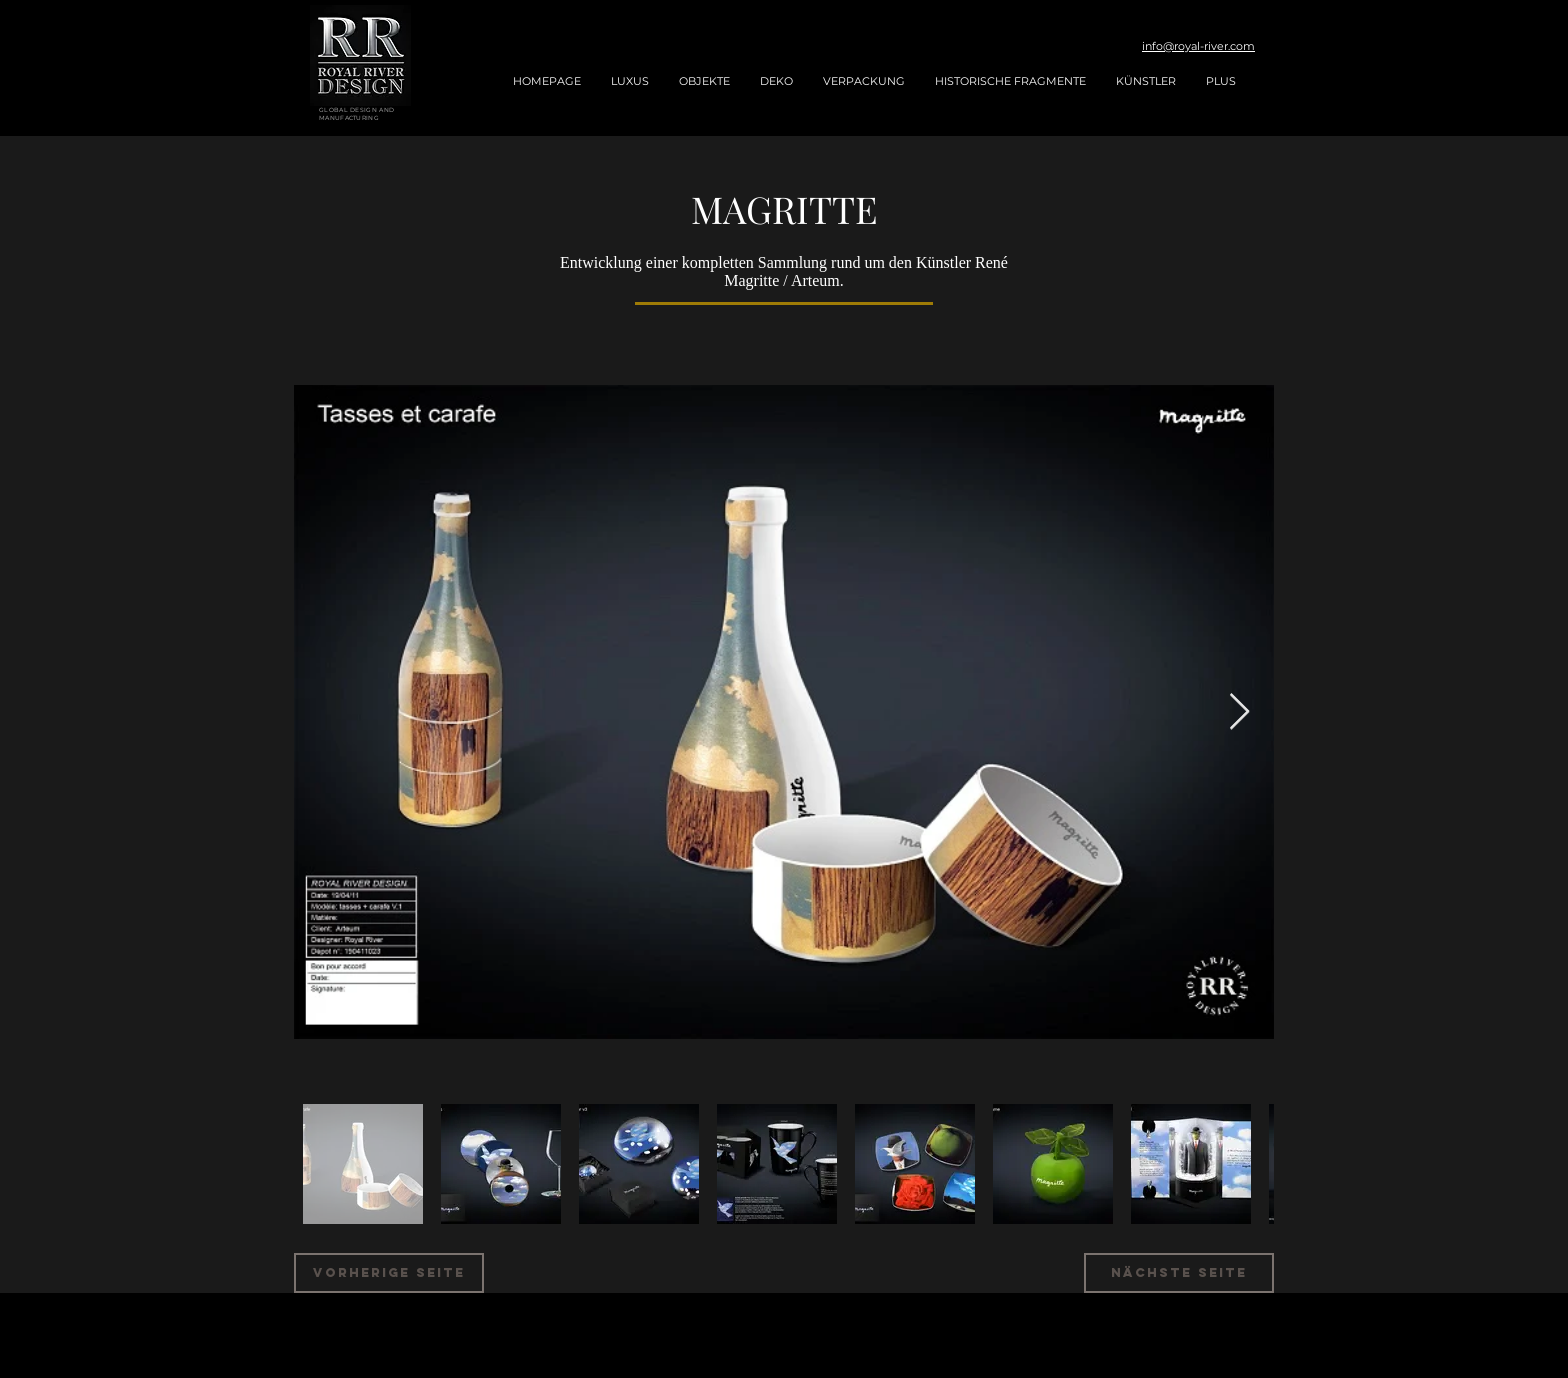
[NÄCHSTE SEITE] (1179, 1273)
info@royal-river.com (1198, 46)
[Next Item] (1239, 712)
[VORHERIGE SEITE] (389, 1273)
